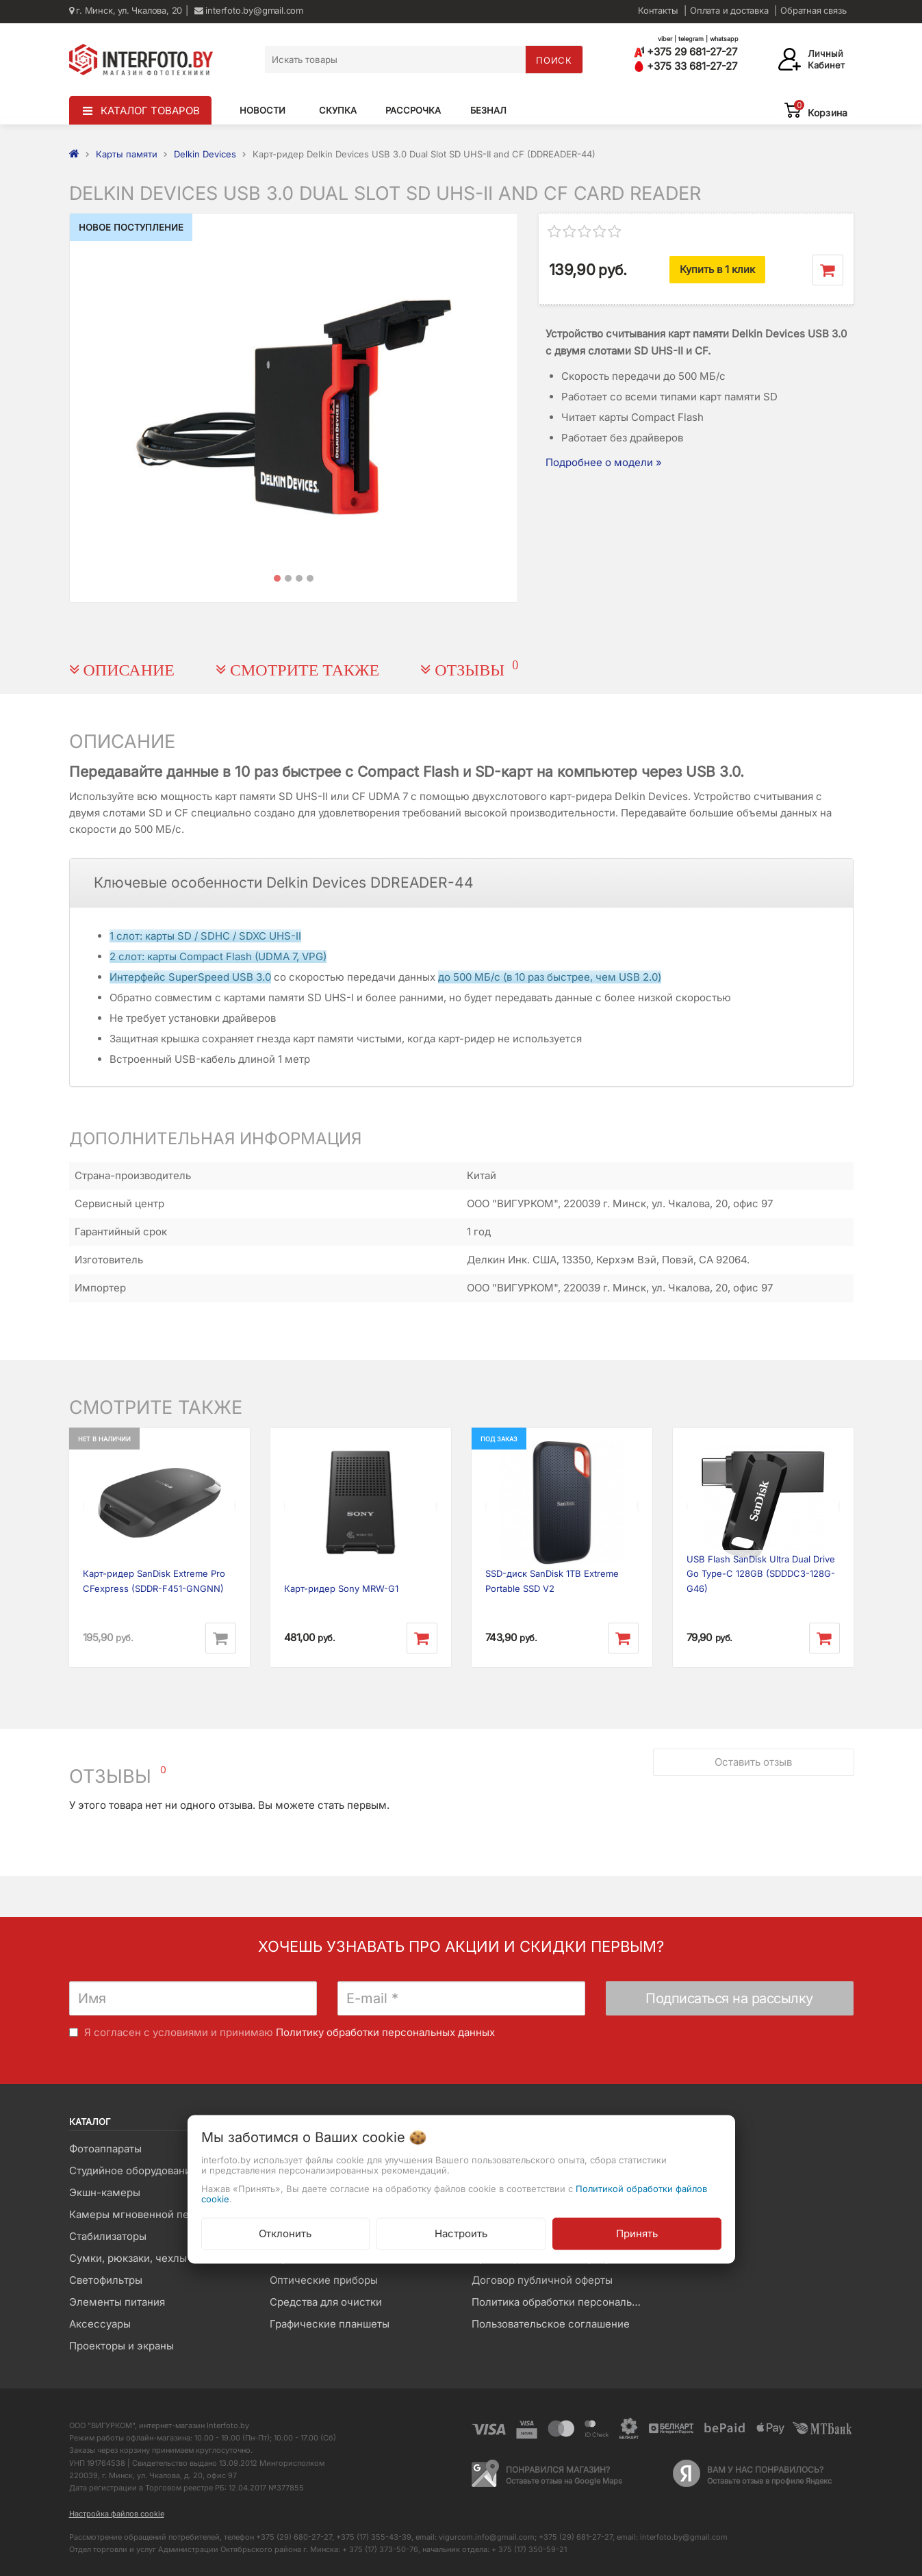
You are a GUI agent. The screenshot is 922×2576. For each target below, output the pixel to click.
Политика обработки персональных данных (562, 2301)
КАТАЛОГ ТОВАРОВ (150, 110)
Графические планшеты (329, 2323)
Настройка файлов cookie (116, 2514)
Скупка (338, 110)
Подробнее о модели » (604, 462)
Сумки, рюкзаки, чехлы (128, 2258)
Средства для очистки (326, 2301)
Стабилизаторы (107, 2236)
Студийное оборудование (133, 2170)
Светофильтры (105, 2280)
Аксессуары (100, 2323)
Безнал (488, 110)
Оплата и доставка (729, 10)
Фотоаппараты (105, 2148)
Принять (637, 2233)
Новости (262, 110)
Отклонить (285, 2233)
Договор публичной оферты (542, 2280)
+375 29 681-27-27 (685, 51)
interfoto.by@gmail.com (248, 10)
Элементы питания (117, 2301)
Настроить (461, 2233)
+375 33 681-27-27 (685, 66)
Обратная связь (813, 10)
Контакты (658, 10)
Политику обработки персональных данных (385, 2032)
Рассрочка (413, 110)
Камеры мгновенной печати (140, 2214)
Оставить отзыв (752, 1757)
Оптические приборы (324, 2280)
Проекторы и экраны (121, 2345)
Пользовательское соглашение (551, 2323)
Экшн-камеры (104, 2192)
